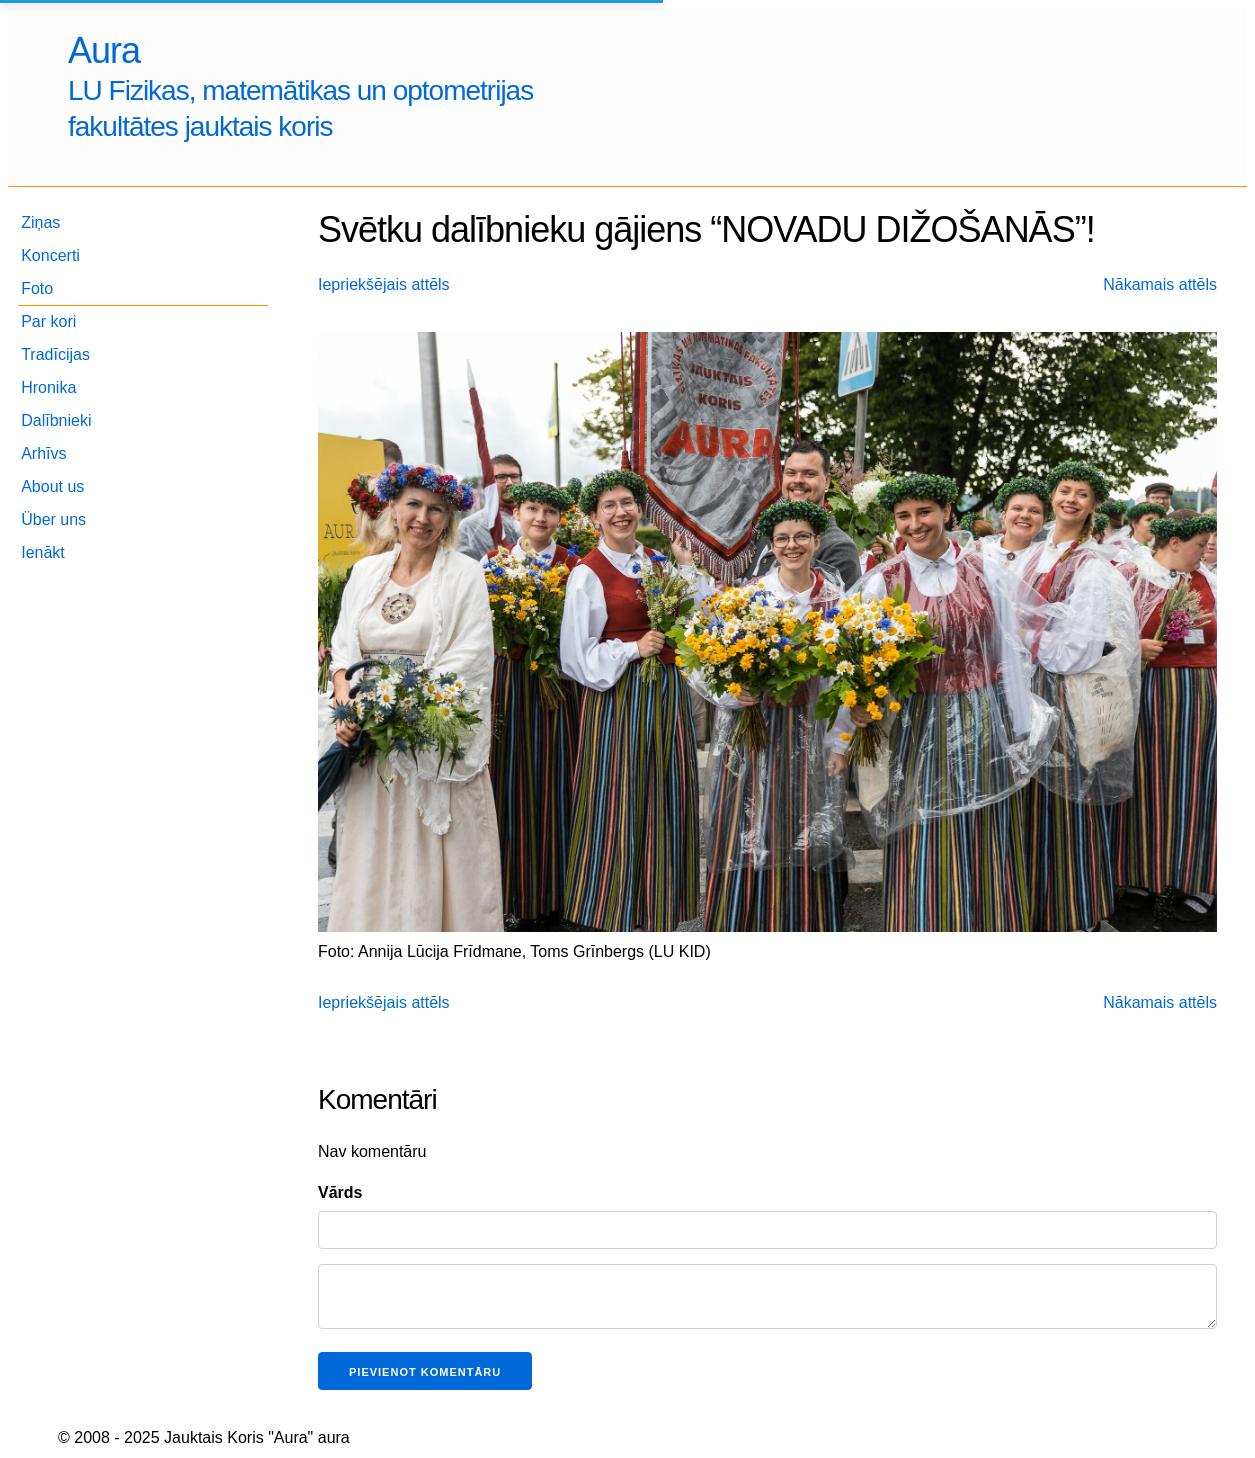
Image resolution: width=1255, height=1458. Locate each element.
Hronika (48, 387)
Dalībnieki (56, 420)
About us (52, 486)
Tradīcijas (55, 354)
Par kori (48, 321)
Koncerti (50, 255)
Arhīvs (43, 453)
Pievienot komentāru (425, 1372)
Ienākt (43, 552)
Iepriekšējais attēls (384, 284)
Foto (37, 288)
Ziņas (40, 222)
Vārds (340, 1192)
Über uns (53, 519)
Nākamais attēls (1160, 284)
